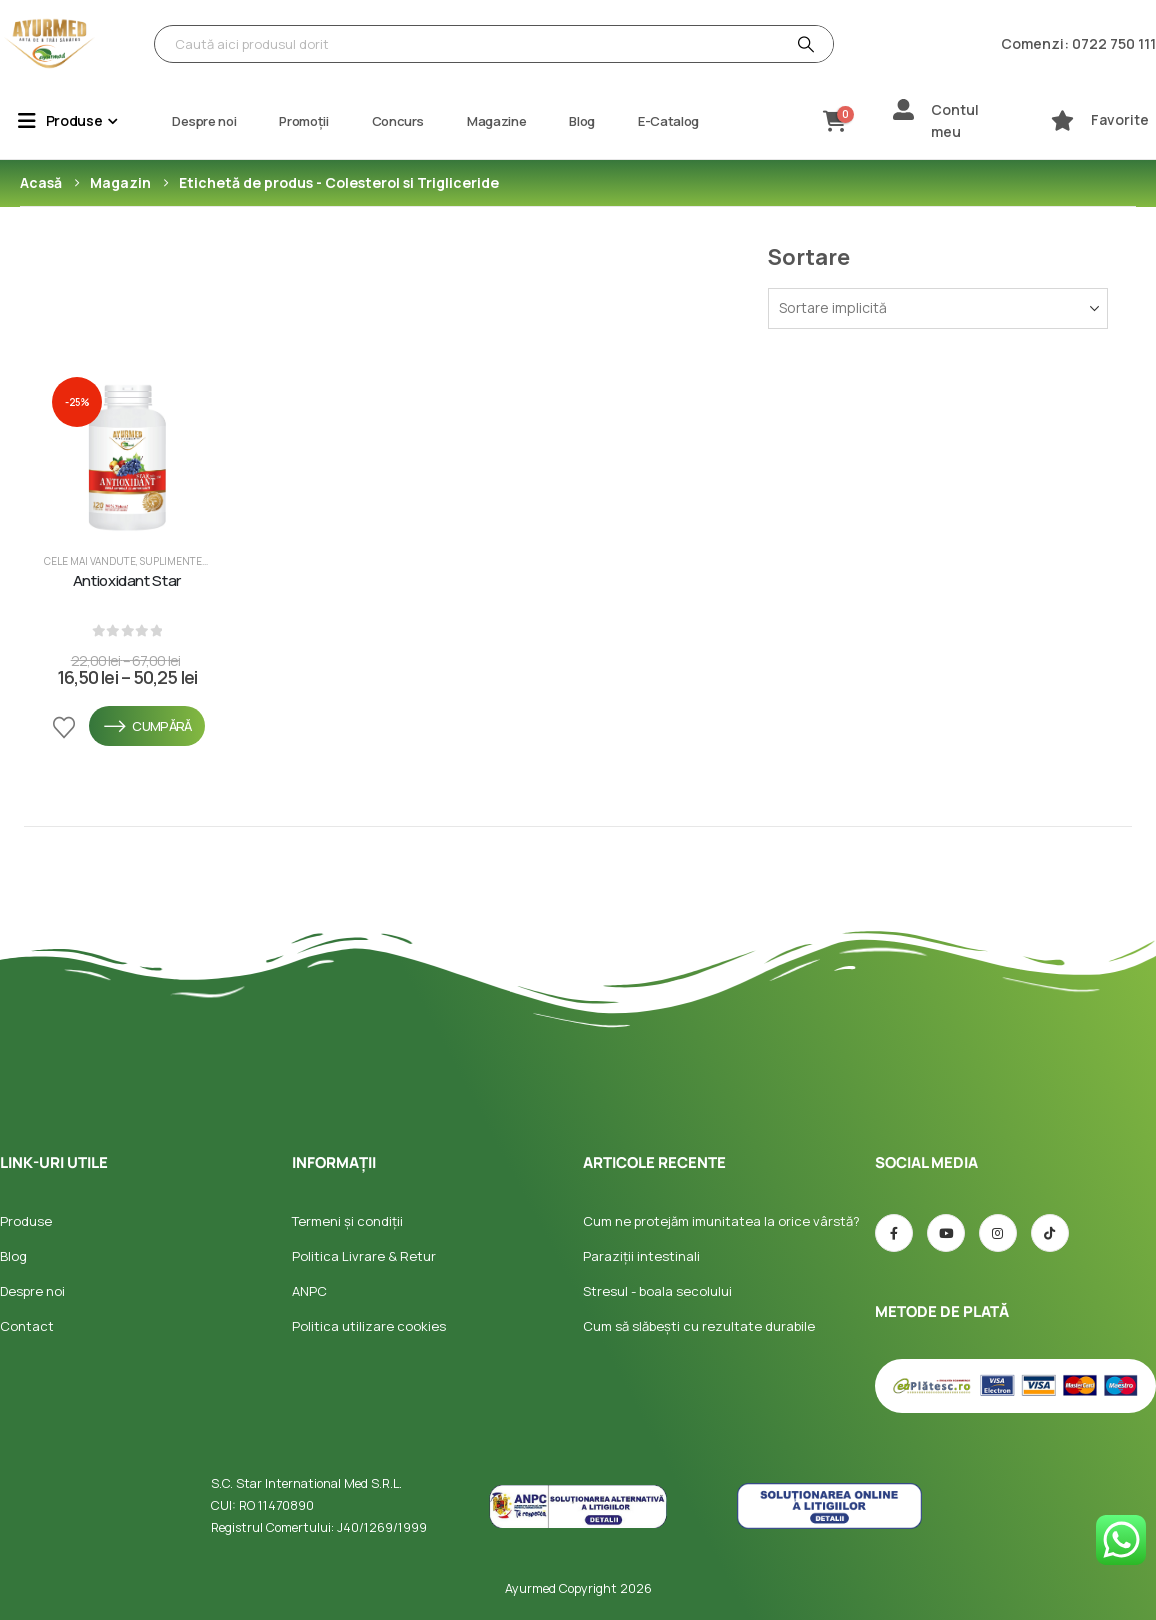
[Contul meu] (903, 109)
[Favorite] (1062, 120)
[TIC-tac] (1050, 1233)
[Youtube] (946, 1233)
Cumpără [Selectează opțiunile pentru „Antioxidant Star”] (147, 726)
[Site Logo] (50, 44)
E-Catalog (668, 121)
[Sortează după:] (938, 308)
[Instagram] (998, 1233)
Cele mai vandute (90, 561)
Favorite (1120, 119)
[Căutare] (804, 44)
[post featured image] (127, 452)
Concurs (398, 121)
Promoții (303, 121)
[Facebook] (894, 1233)
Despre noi (204, 121)
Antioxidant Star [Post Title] (127, 581)
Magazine (496, 121)
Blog (582, 121)
